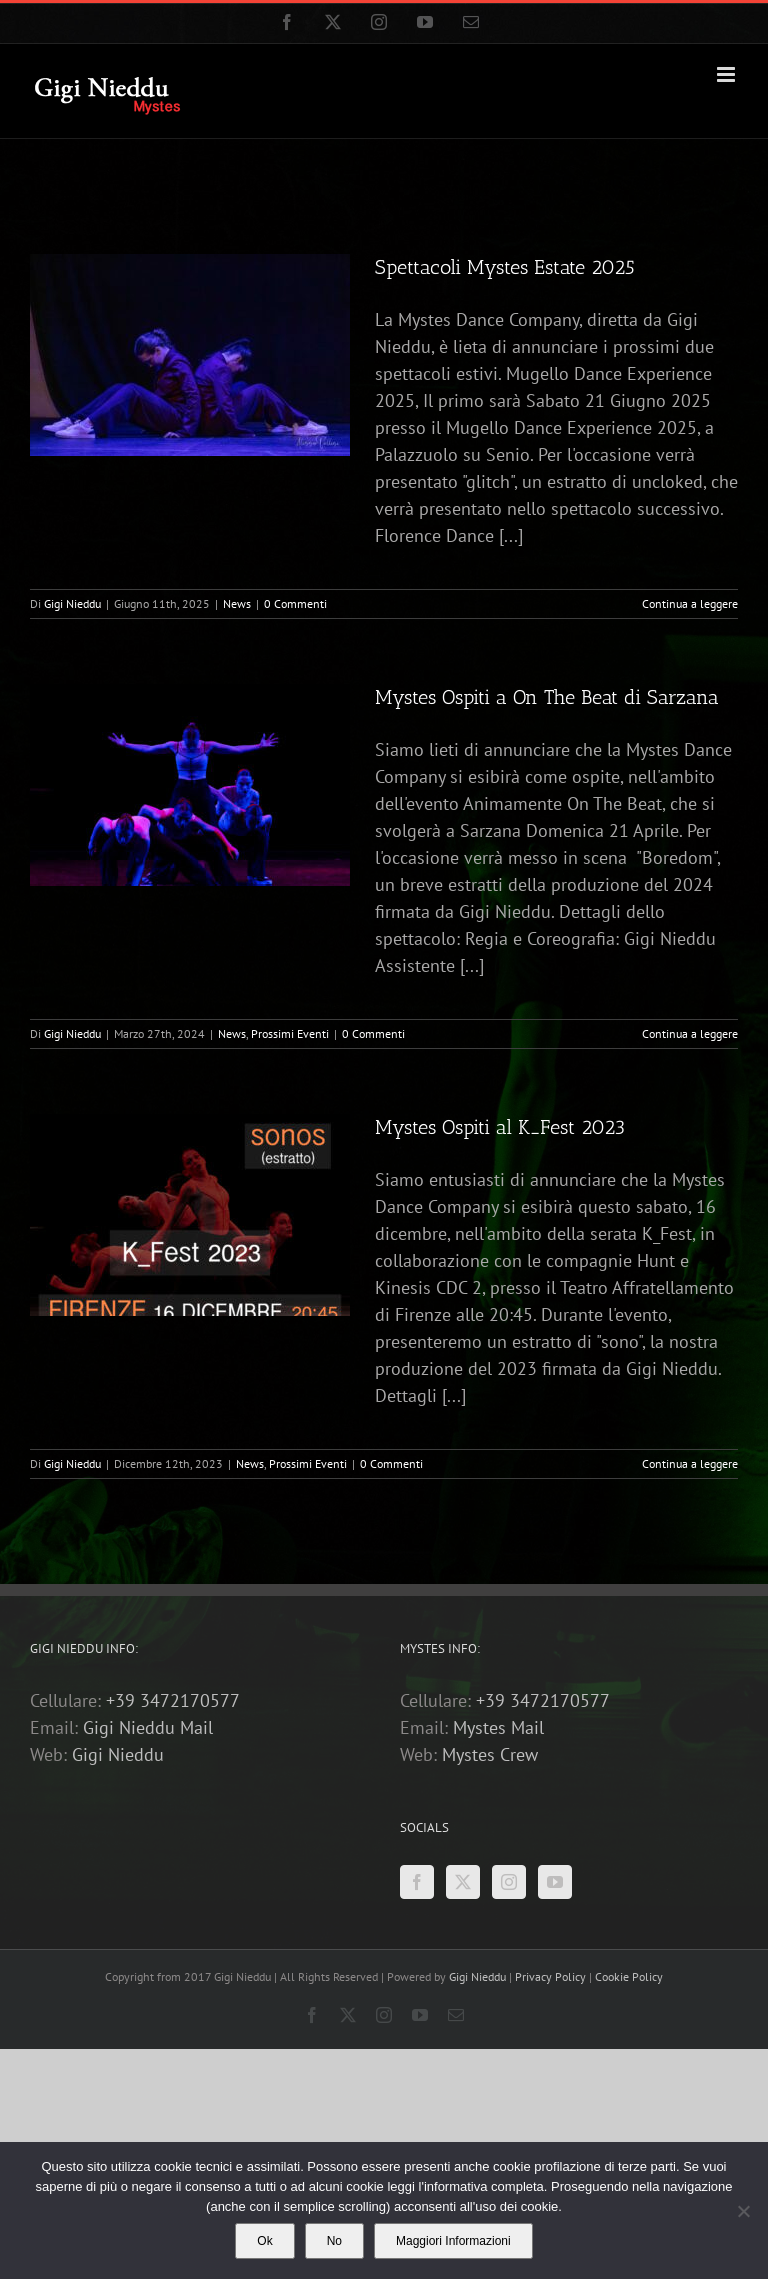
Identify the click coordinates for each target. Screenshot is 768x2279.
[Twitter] (463, 1882)
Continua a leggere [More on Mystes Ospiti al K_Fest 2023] (690, 1463)
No (334, 2241)
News (237, 603)
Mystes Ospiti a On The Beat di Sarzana (547, 697)
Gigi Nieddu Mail (148, 1727)
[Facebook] (417, 1882)
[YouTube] (555, 1882)
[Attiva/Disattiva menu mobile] (727, 74)
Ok (264, 2241)
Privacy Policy (552, 1976)
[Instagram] (509, 1882)
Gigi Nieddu (72, 603)
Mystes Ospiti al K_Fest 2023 (500, 1127)
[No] (743, 2211)
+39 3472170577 (173, 1700)
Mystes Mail (498, 1727)
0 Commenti (295, 603)
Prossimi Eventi (290, 1033)
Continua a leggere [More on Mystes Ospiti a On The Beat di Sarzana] (690, 1033)
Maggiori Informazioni (453, 2241)
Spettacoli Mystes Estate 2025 (505, 267)
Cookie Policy (629, 1976)
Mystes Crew (490, 1754)
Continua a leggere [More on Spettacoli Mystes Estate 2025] (690, 603)
